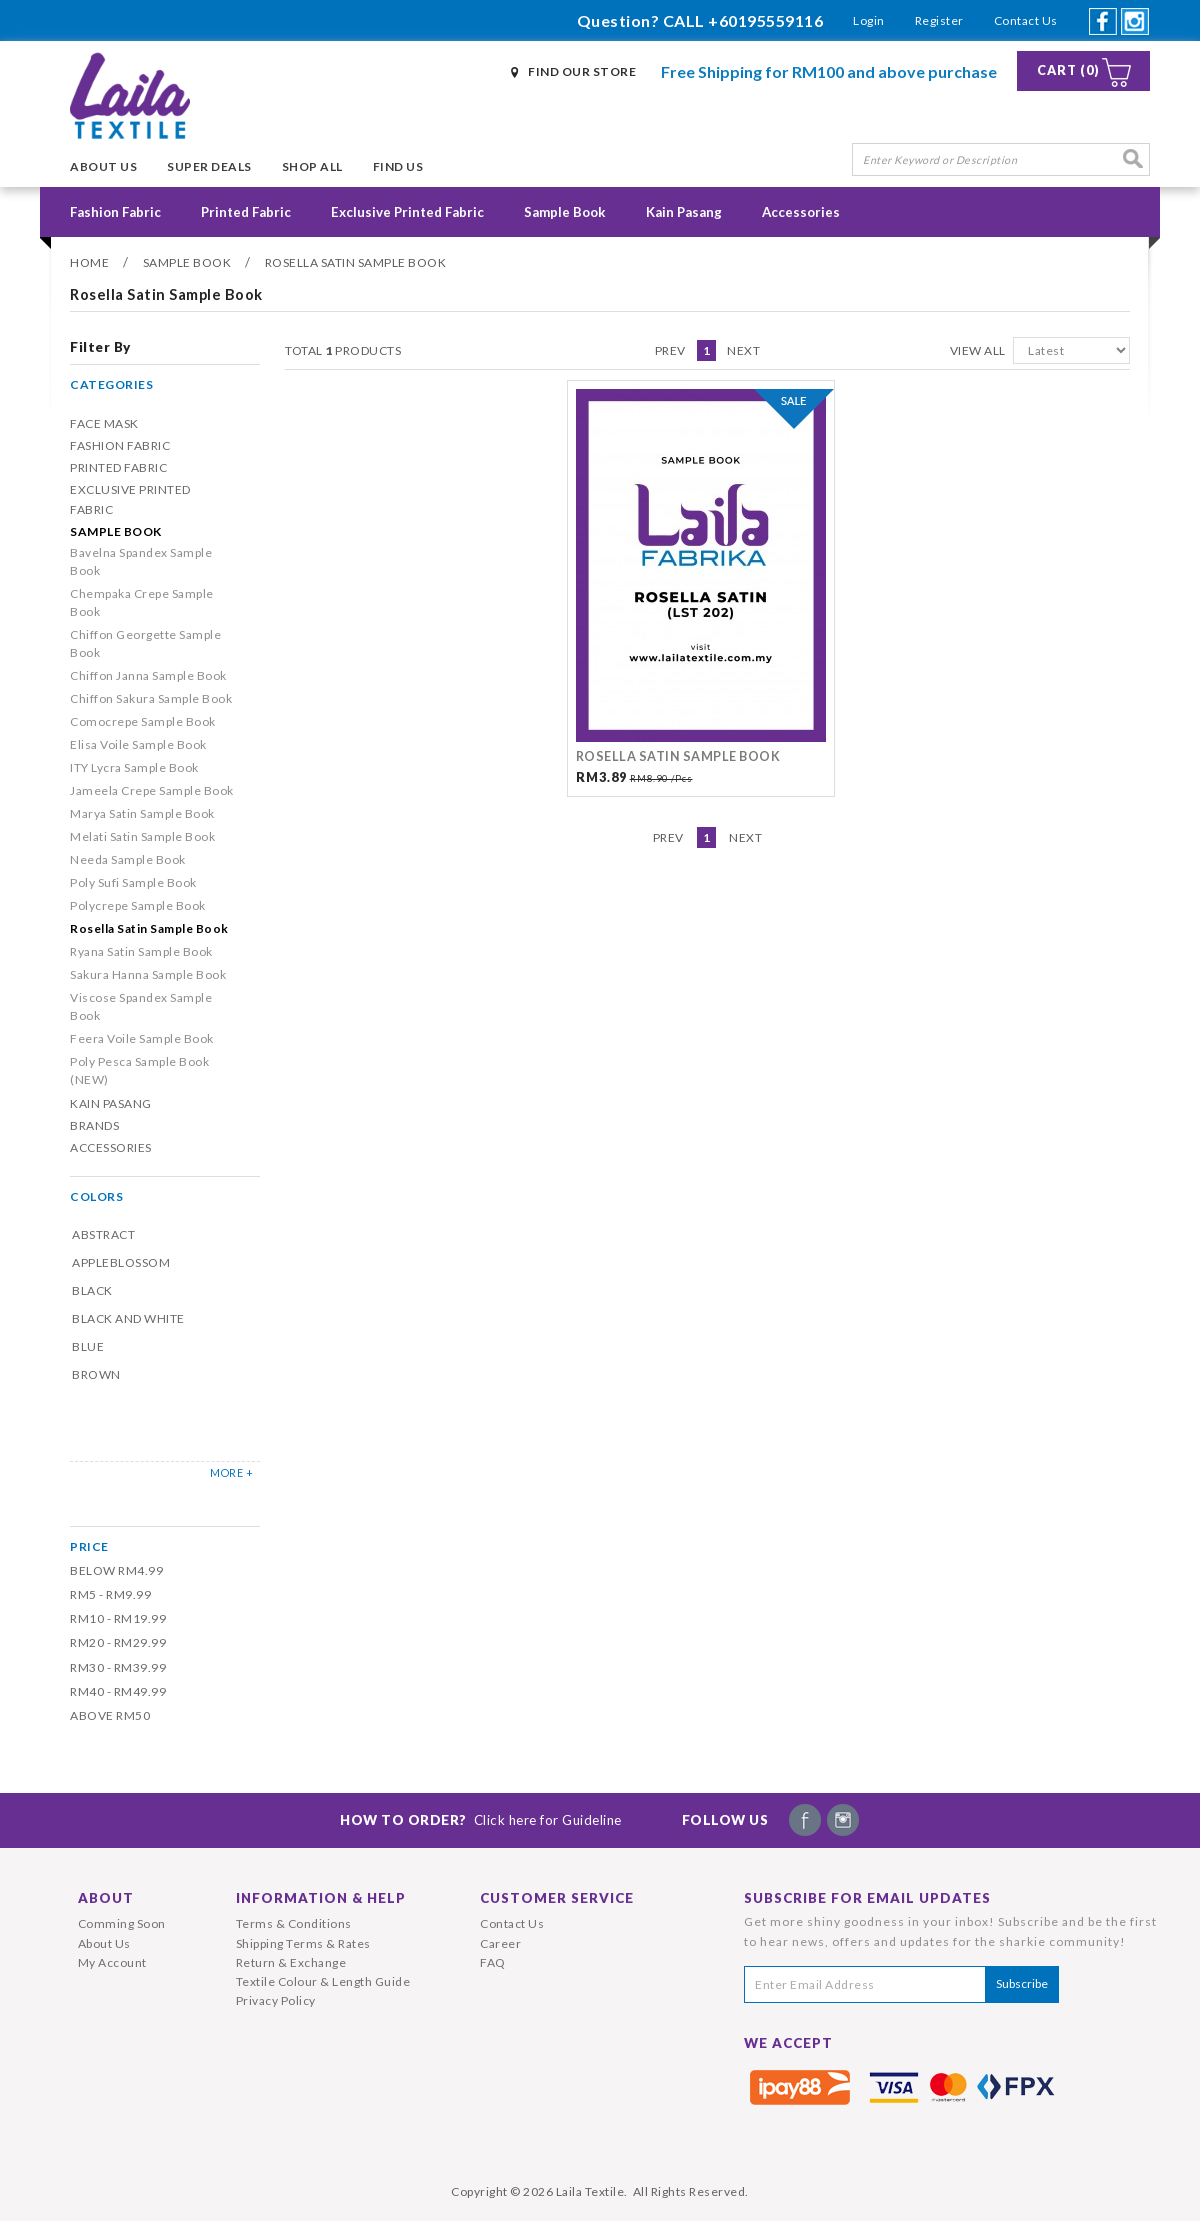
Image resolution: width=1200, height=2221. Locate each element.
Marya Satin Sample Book (142, 813)
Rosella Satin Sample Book (356, 262)
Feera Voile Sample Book (142, 1038)
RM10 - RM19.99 (118, 1618)
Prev (670, 350)
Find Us (398, 166)
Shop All (312, 166)
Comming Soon (122, 1923)
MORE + (231, 1472)
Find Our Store (582, 71)
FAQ (493, 1962)
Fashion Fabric (115, 212)
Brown (96, 1374)
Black (92, 1290)
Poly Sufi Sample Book (133, 882)
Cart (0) (1068, 70)
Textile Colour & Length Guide (323, 1981)
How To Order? (481, 1820)
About (106, 1898)
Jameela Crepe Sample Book (152, 790)
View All (978, 350)
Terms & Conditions (294, 1923)
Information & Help (321, 1898)
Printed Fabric (246, 212)
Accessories (801, 212)
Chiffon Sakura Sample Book (151, 698)
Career (500, 1943)
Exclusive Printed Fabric (407, 212)
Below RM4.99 (116, 1570)
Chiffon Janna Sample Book (148, 675)
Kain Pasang (684, 212)
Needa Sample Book (128, 859)
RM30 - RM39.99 (118, 1667)
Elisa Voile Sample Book (138, 744)
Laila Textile (590, 2191)
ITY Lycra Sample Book (134, 767)
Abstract (103, 1234)
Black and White (128, 1318)
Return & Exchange (291, 1962)
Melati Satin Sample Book (142, 836)
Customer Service (557, 1898)
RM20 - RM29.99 (118, 1642)
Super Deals (209, 166)
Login (869, 20)
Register (939, 20)
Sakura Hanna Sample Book (148, 974)
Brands (94, 1125)
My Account (112, 1962)
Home (89, 262)
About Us (103, 166)
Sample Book (565, 212)
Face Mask (104, 423)
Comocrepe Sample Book (143, 721)
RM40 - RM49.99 (118, 1691)
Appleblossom (121, 1262)
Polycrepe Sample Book (138, 905)
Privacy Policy (276, 2000)
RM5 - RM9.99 (110, 1594)
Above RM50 (110, 1715)
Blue (88, 1346)
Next (743, 350)
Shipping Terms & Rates (303, 1943)
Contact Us (1026, 20)
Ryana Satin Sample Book (141, 951)
